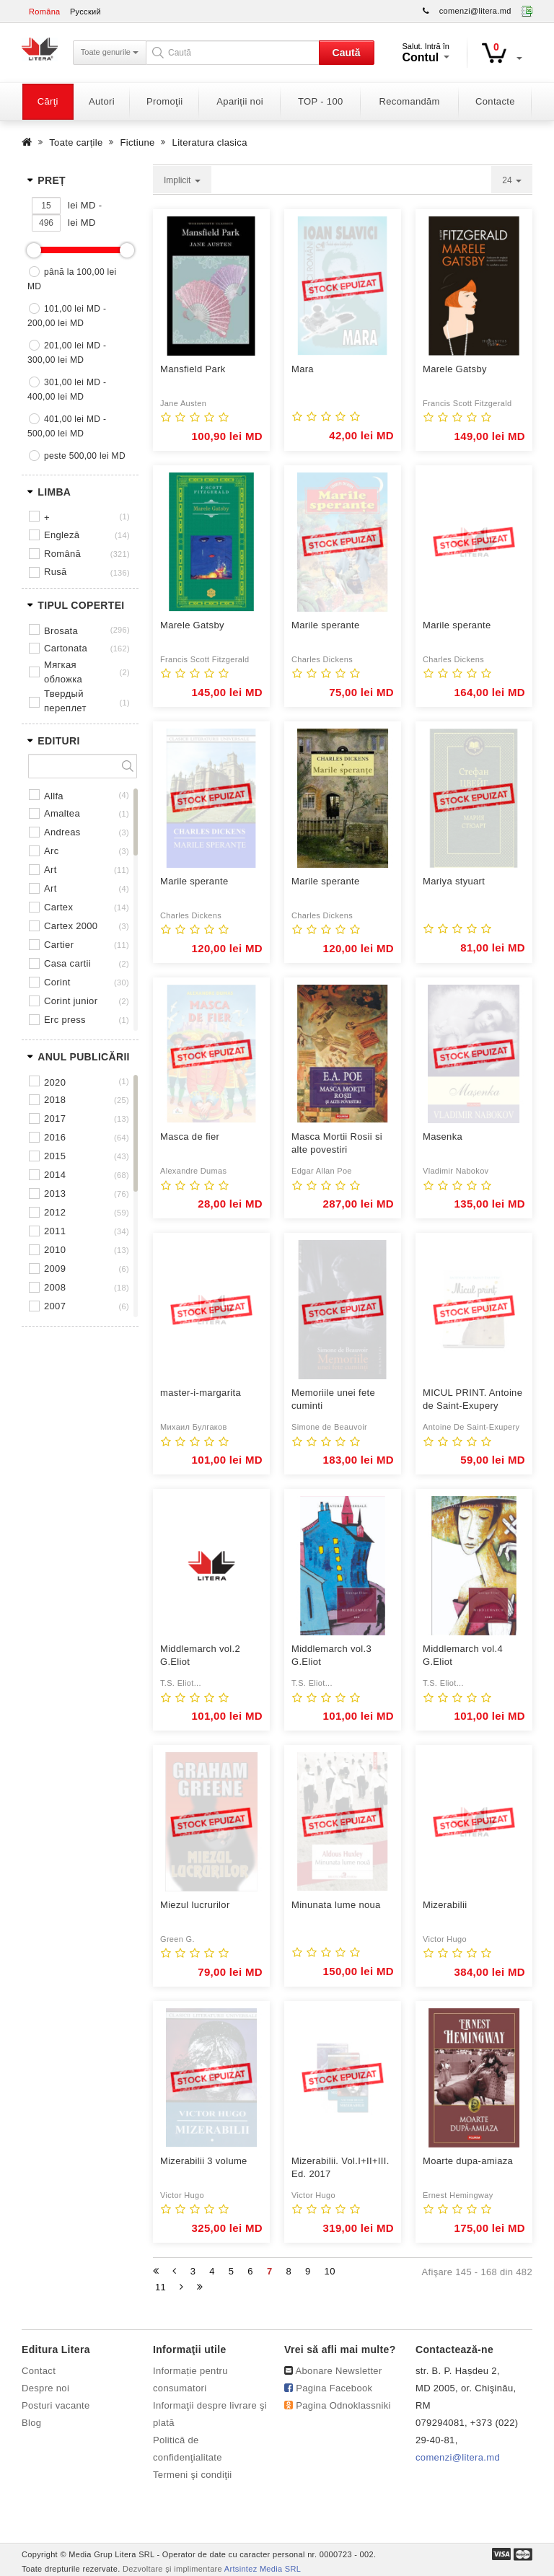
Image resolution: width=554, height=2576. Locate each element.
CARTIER (59, 944)
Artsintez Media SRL (262, 2568)
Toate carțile (75, 142)
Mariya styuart (454, 881)
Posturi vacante (55, 2405)
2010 (55, 1249)
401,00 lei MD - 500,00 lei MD (66, 426)
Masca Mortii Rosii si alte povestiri (336, 1143)
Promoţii (164, 101)
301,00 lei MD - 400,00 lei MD (66, 389)
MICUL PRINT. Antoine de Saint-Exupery (472, 1399)
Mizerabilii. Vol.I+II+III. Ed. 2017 (340, 2167)
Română (62, 553)
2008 (55, 1287)
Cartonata (65, 648)
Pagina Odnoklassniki (343, 2405)
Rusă (55, 571)
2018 (55, 1099)
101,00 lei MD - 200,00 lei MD (66, 316)
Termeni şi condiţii (192, 2474)
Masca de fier (189, 1136)
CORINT (57, 982)
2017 (55, 1118)
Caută (347, 52)
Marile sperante (325, 625)
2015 (55, 1156)
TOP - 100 (320, 101)
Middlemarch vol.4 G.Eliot (463, 1655)
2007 (55, 1306)
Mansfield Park (193, 369)
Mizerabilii (445, 1904)
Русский (85, 11)
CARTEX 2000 (70, 925)
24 (512, 180)
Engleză (61, 534)
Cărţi (48, 101)
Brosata (61, 630)
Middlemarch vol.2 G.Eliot (200, 1655)
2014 (55, 1174)
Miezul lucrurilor (195, 1904)
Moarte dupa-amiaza (468, 2160)
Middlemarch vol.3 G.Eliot (331, 1655)
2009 (55, 1268)
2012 (55, 1212)
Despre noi (45, 2388)
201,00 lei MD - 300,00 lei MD (66, 352)
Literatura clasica (209, 142)
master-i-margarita (200, 1392)
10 (330, 2271)
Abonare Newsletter (339, 2370)
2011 (55, 1231)
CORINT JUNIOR (70, 1000)
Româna (45, 11)
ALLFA (53, 796)
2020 (55, 1082)
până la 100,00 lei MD (72, 279)
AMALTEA (62, 813)
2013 (55, 1193)
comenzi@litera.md (475, 10)
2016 (55, 1137)
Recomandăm (409, 101)
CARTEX (58, 907)
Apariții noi (239, 101)
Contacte (495, 101)
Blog (31, 2422)
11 (160, 2287)
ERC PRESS (65, 1019)
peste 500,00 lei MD (85, 456)
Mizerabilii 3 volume (203, 2160)
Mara (302, 369)
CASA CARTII (67, 963)
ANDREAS (62, 832)
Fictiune (137, 142)
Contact (39, 2370)
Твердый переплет (65, 700)
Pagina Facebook (334, 2388)
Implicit (182, 180)
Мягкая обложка (63, 672)
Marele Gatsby (455, 369)
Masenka (442, 1136)
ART (50, 869)
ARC (51, 850)
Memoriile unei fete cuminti (333, 1399)
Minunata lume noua (336, 1904)
